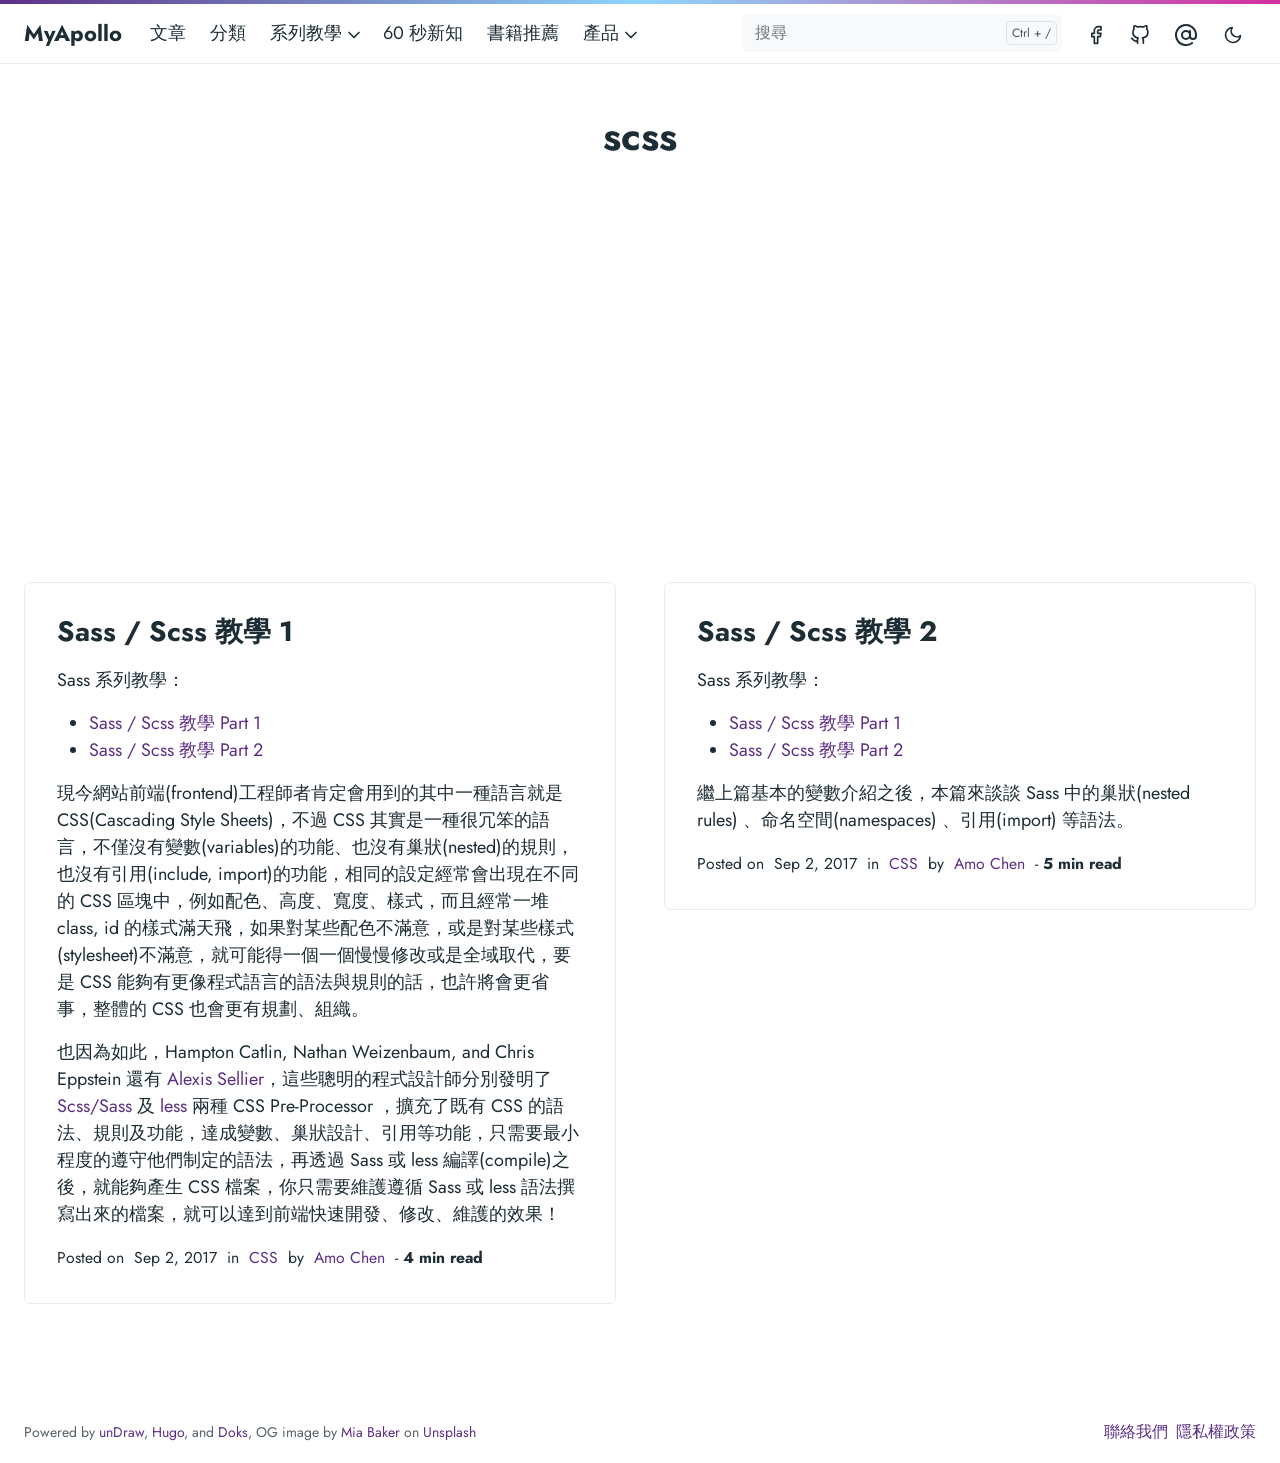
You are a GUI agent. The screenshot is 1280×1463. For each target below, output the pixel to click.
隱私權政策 (1216, 1431)
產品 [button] (612, 33)
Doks (233, 1432)
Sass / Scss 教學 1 (175, 631)
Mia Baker (370, 1432)
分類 (228, 33)
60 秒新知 (423, 33)
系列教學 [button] (317, 33)
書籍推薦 (523, 33)
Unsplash (449, 1432)
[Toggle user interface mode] (1233, 33)
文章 (168, 33)
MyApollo (73, 33)
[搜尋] (902, 33)
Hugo (168, 1432)
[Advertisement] (640, 316)
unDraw (121, 1432)
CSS (263, 1257)
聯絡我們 (1136, 1431)
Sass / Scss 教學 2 (817, 631)
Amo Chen (349, 1257)
